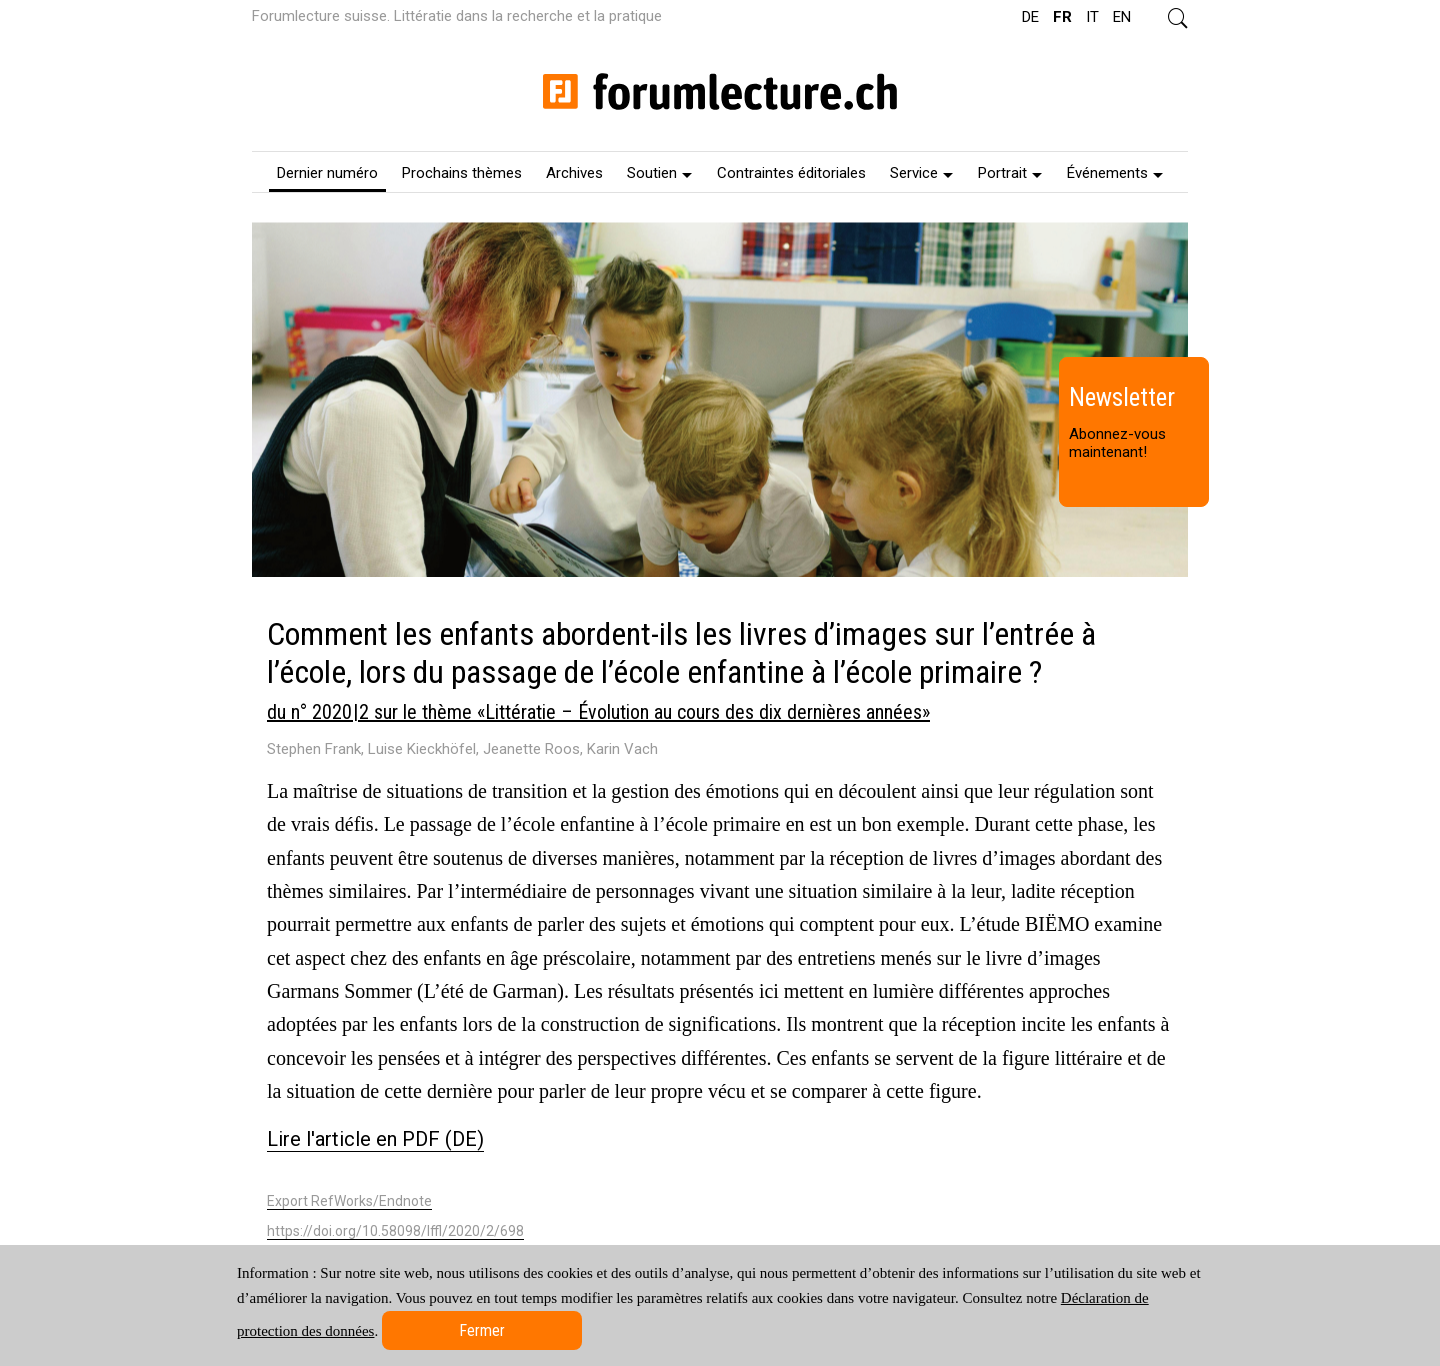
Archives (574, 173)
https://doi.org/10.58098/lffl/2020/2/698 (395, 1231)
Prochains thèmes (462, 173)
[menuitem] (327, 172)
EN (1122, 17)
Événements (1115, 173)
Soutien (659, 173)
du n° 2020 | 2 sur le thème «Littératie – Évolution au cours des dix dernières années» (598, 712)
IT (1092, 17)
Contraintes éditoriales (791, 173)
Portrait (1010, 173)
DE (1030, 17)
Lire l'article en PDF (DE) (375, 1139)
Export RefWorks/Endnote (349, 1201)
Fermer (482, 1330)
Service (921, 173)
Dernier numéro (327, 173)
